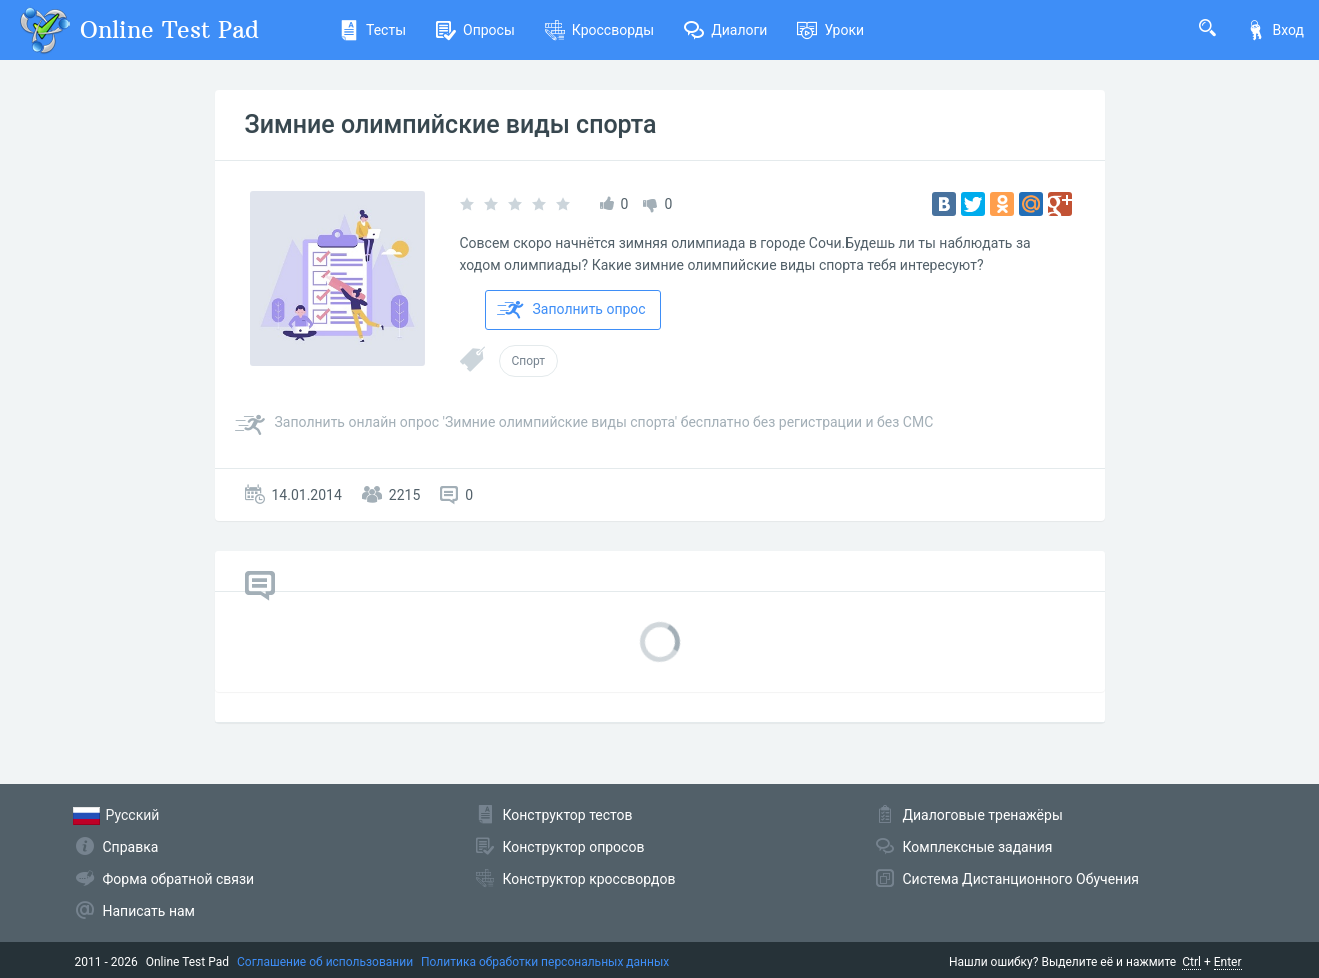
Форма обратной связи (179, 879)
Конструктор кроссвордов (589, 879)
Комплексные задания (978, 847)
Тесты (372, 30)
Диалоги (725, 30)
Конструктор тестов (568, 815)
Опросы (475, 30)
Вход (1275, 30)
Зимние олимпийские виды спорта (451, 124)
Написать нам (149, 911)
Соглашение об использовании (325, 962)
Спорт (529, 361)
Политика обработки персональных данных (545, 962)
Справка (131, 847)
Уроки (830, 30)
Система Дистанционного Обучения (1021, 879)
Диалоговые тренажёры (983, 815)
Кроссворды (599, 30)
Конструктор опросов (574, 847)
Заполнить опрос (571, 310)
